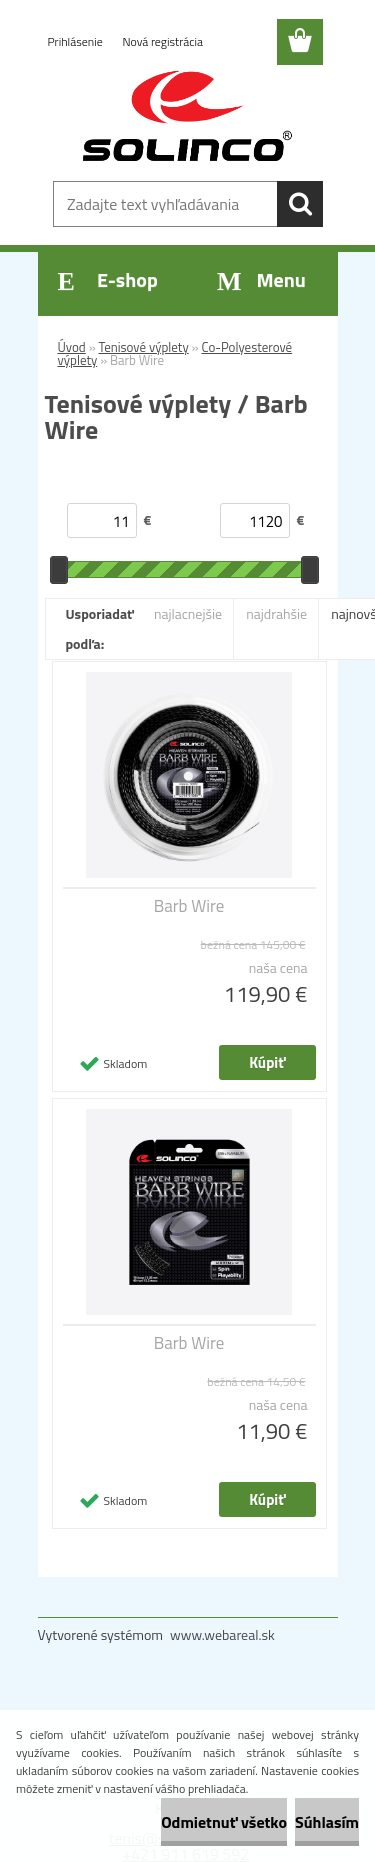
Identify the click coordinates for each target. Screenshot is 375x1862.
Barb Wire (189, 906)
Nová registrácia (162, 41)
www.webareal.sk (222, 1634)
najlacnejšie (188, 613)
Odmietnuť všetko (224, 1822)
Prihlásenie (77, 41)
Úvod (72, 347)
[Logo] (187, 117)
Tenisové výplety (144, 347)
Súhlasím (327, 1822)
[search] (300, 204)
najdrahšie (276, 613)
